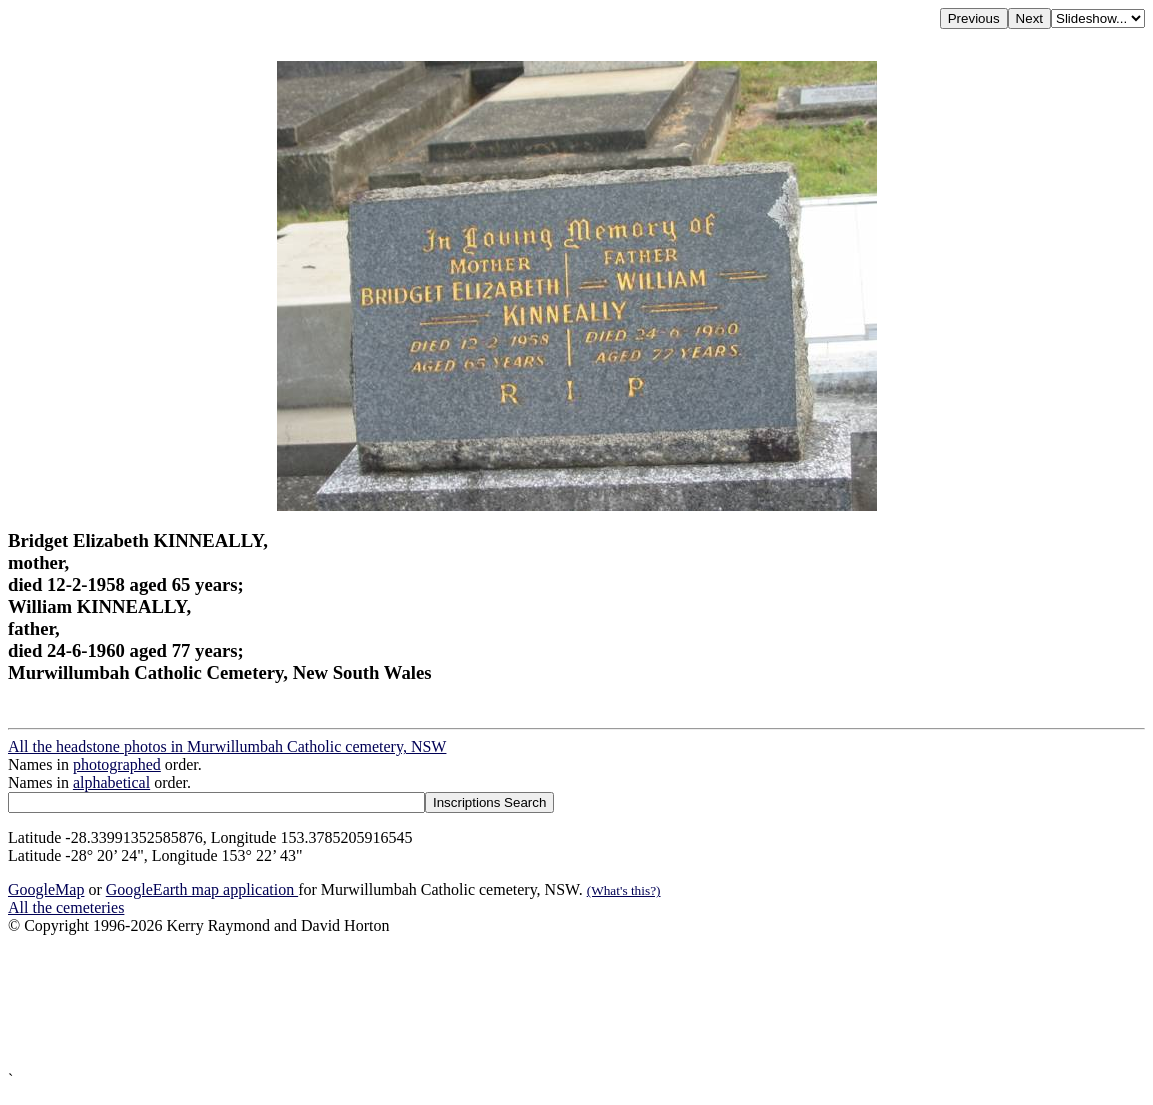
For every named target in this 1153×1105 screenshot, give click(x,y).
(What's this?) (624, 890)
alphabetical (111, 782)
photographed (117, 764)
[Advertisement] (576, 1003)
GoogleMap (46, 889)
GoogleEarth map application (202, 889)
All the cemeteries (66, 907)
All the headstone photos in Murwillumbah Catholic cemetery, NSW (227, 746)
